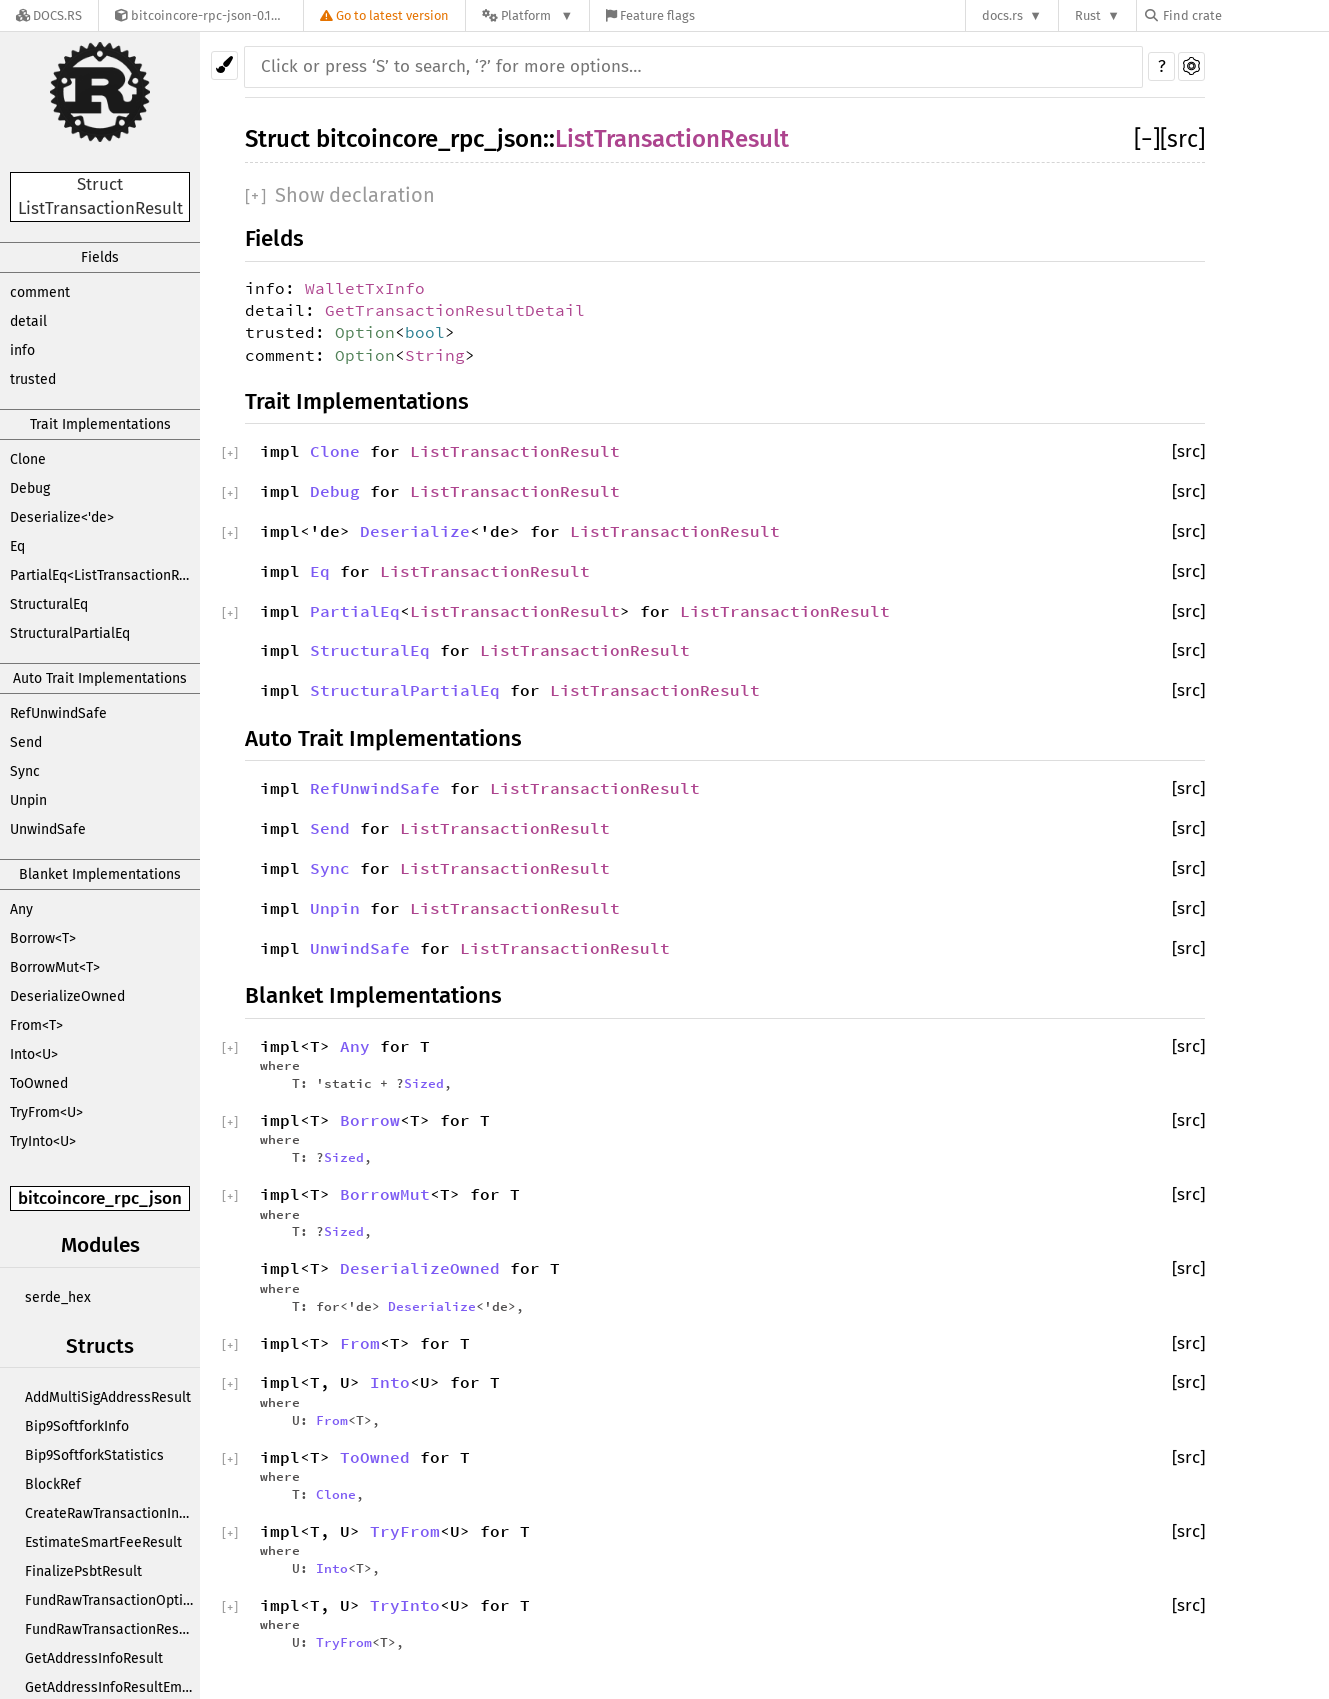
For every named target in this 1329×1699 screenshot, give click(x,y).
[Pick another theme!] (224, 65)
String (435, 355)
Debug (30, 488)
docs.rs (1002, 15)
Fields (100, 257)
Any (21, 909)
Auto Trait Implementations (100, 678)
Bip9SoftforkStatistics (94, 1455)
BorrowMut (385, 1194)
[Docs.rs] (49, 15)
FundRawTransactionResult (110, 1629)
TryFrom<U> (46, 1112)
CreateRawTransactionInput (112, 1513)
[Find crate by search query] (1245, 15)
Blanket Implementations (100, 874)
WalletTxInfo (365, 288)
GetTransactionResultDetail (455, 310)
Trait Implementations (100, 424)
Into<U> (34, 1054)
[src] (1182, 139)
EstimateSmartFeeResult (103, 1542)
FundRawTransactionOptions (112, 1600)
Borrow (370, 1120)
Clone (28, 459)
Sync (25, 771)
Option (365, 332)
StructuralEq (49, 604)
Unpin (28, 800)
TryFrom (405, 1531)
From (360, 1343)
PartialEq (355, 611)
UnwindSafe (48, 829)
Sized (424, 1083)
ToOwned (39, 1083)
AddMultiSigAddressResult (108, 1397)
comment (40, 292)
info (22, 350)
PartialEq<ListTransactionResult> (105, 575)
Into (390, 1382)
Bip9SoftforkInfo (77, 1426)
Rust (1088, 15)
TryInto (405, 1605)
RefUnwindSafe (58, 713)
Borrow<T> (43, 938)
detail (28, 321)
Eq (17, 546)
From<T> (36, 1025)
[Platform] (527, 15)
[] (1147, 139)
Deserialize (415, 531)
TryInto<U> (43, 1141)
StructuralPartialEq (70, 633)
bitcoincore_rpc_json (100, 1198)
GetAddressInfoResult (94, 1658)
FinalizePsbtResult (83, 1571)
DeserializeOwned (67, 996)
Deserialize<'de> (62, 517)
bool (425, 332)
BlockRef (53, 1484)
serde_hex (58, 1297)
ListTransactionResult (672, 139)
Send (26, 742)
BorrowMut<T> (55, 967)
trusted (33, 379)
